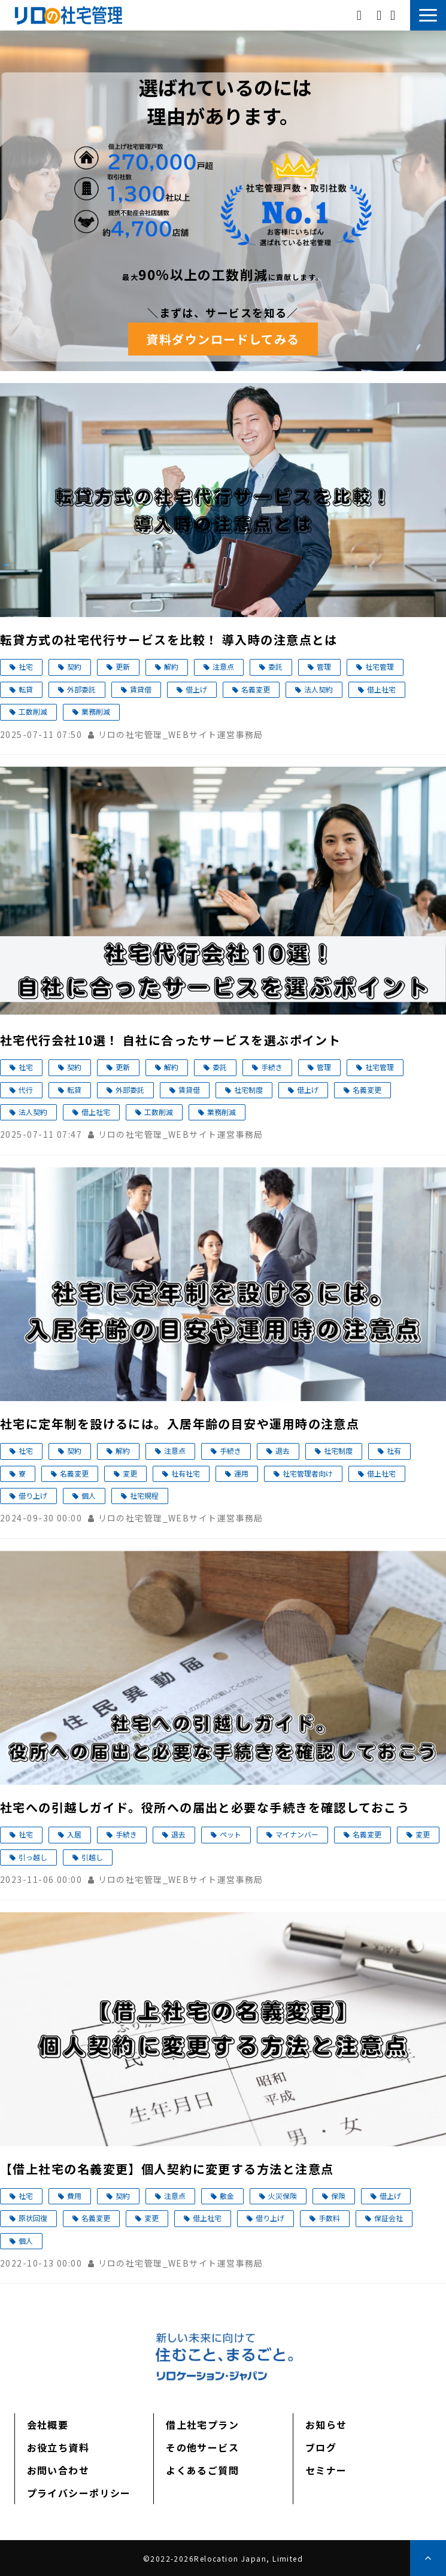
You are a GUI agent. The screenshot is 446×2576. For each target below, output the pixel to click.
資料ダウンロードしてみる (222, 339)
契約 (74, 666)
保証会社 (388, 2218)
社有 (394, 1450)
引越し (92, 1857)
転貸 (26, 689)
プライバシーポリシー (79, 2493)
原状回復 (33, 2218)
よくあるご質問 (202, 2470)
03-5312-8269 (361, 14)
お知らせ (326, 2424)
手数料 (329, 2218)
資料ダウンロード (380, 15)
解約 (171, 666)
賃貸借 (140, 689)
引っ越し (33, 1857)
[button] (428, 15)
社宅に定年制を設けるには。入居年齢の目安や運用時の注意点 (179, 1423)
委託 (275, 666)
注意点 (223, 666)
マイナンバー (296, 1834)
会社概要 (48, 2424)
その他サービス (202, 2447)
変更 (130, 1473)
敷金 (227, 2196)
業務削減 (95, 711)
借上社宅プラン (202, 2424)
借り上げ (33, 1495)
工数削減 (33, 711)
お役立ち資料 (58, 2447)
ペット (230, 1834)
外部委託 (81, 689)
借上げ (196, 689)
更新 (123, 666)
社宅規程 (144, 1495)
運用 (241, 1473)
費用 (74, 2196)
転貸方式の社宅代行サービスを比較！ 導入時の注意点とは (169, 639)
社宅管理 (379, 666)
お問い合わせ (394, 15)
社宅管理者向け (308, 1473)
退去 (282, 1450)
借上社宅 (381, 689)
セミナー (326, 2470)
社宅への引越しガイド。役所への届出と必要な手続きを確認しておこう (204, 1807)
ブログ (320, 2447)
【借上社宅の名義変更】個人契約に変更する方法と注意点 (166, 2168)
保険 (338, 2196)
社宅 (26, 666)
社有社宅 (185, 1473)
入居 (74, 1834)
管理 (324, 666)
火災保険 (282, 2196)
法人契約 (318, 689)
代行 (26, 1090)
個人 (88, 1495)
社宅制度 (248, 1090)
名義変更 (255, 689)
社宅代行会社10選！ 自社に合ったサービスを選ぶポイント (170, 1040)
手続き (272, 1067)
